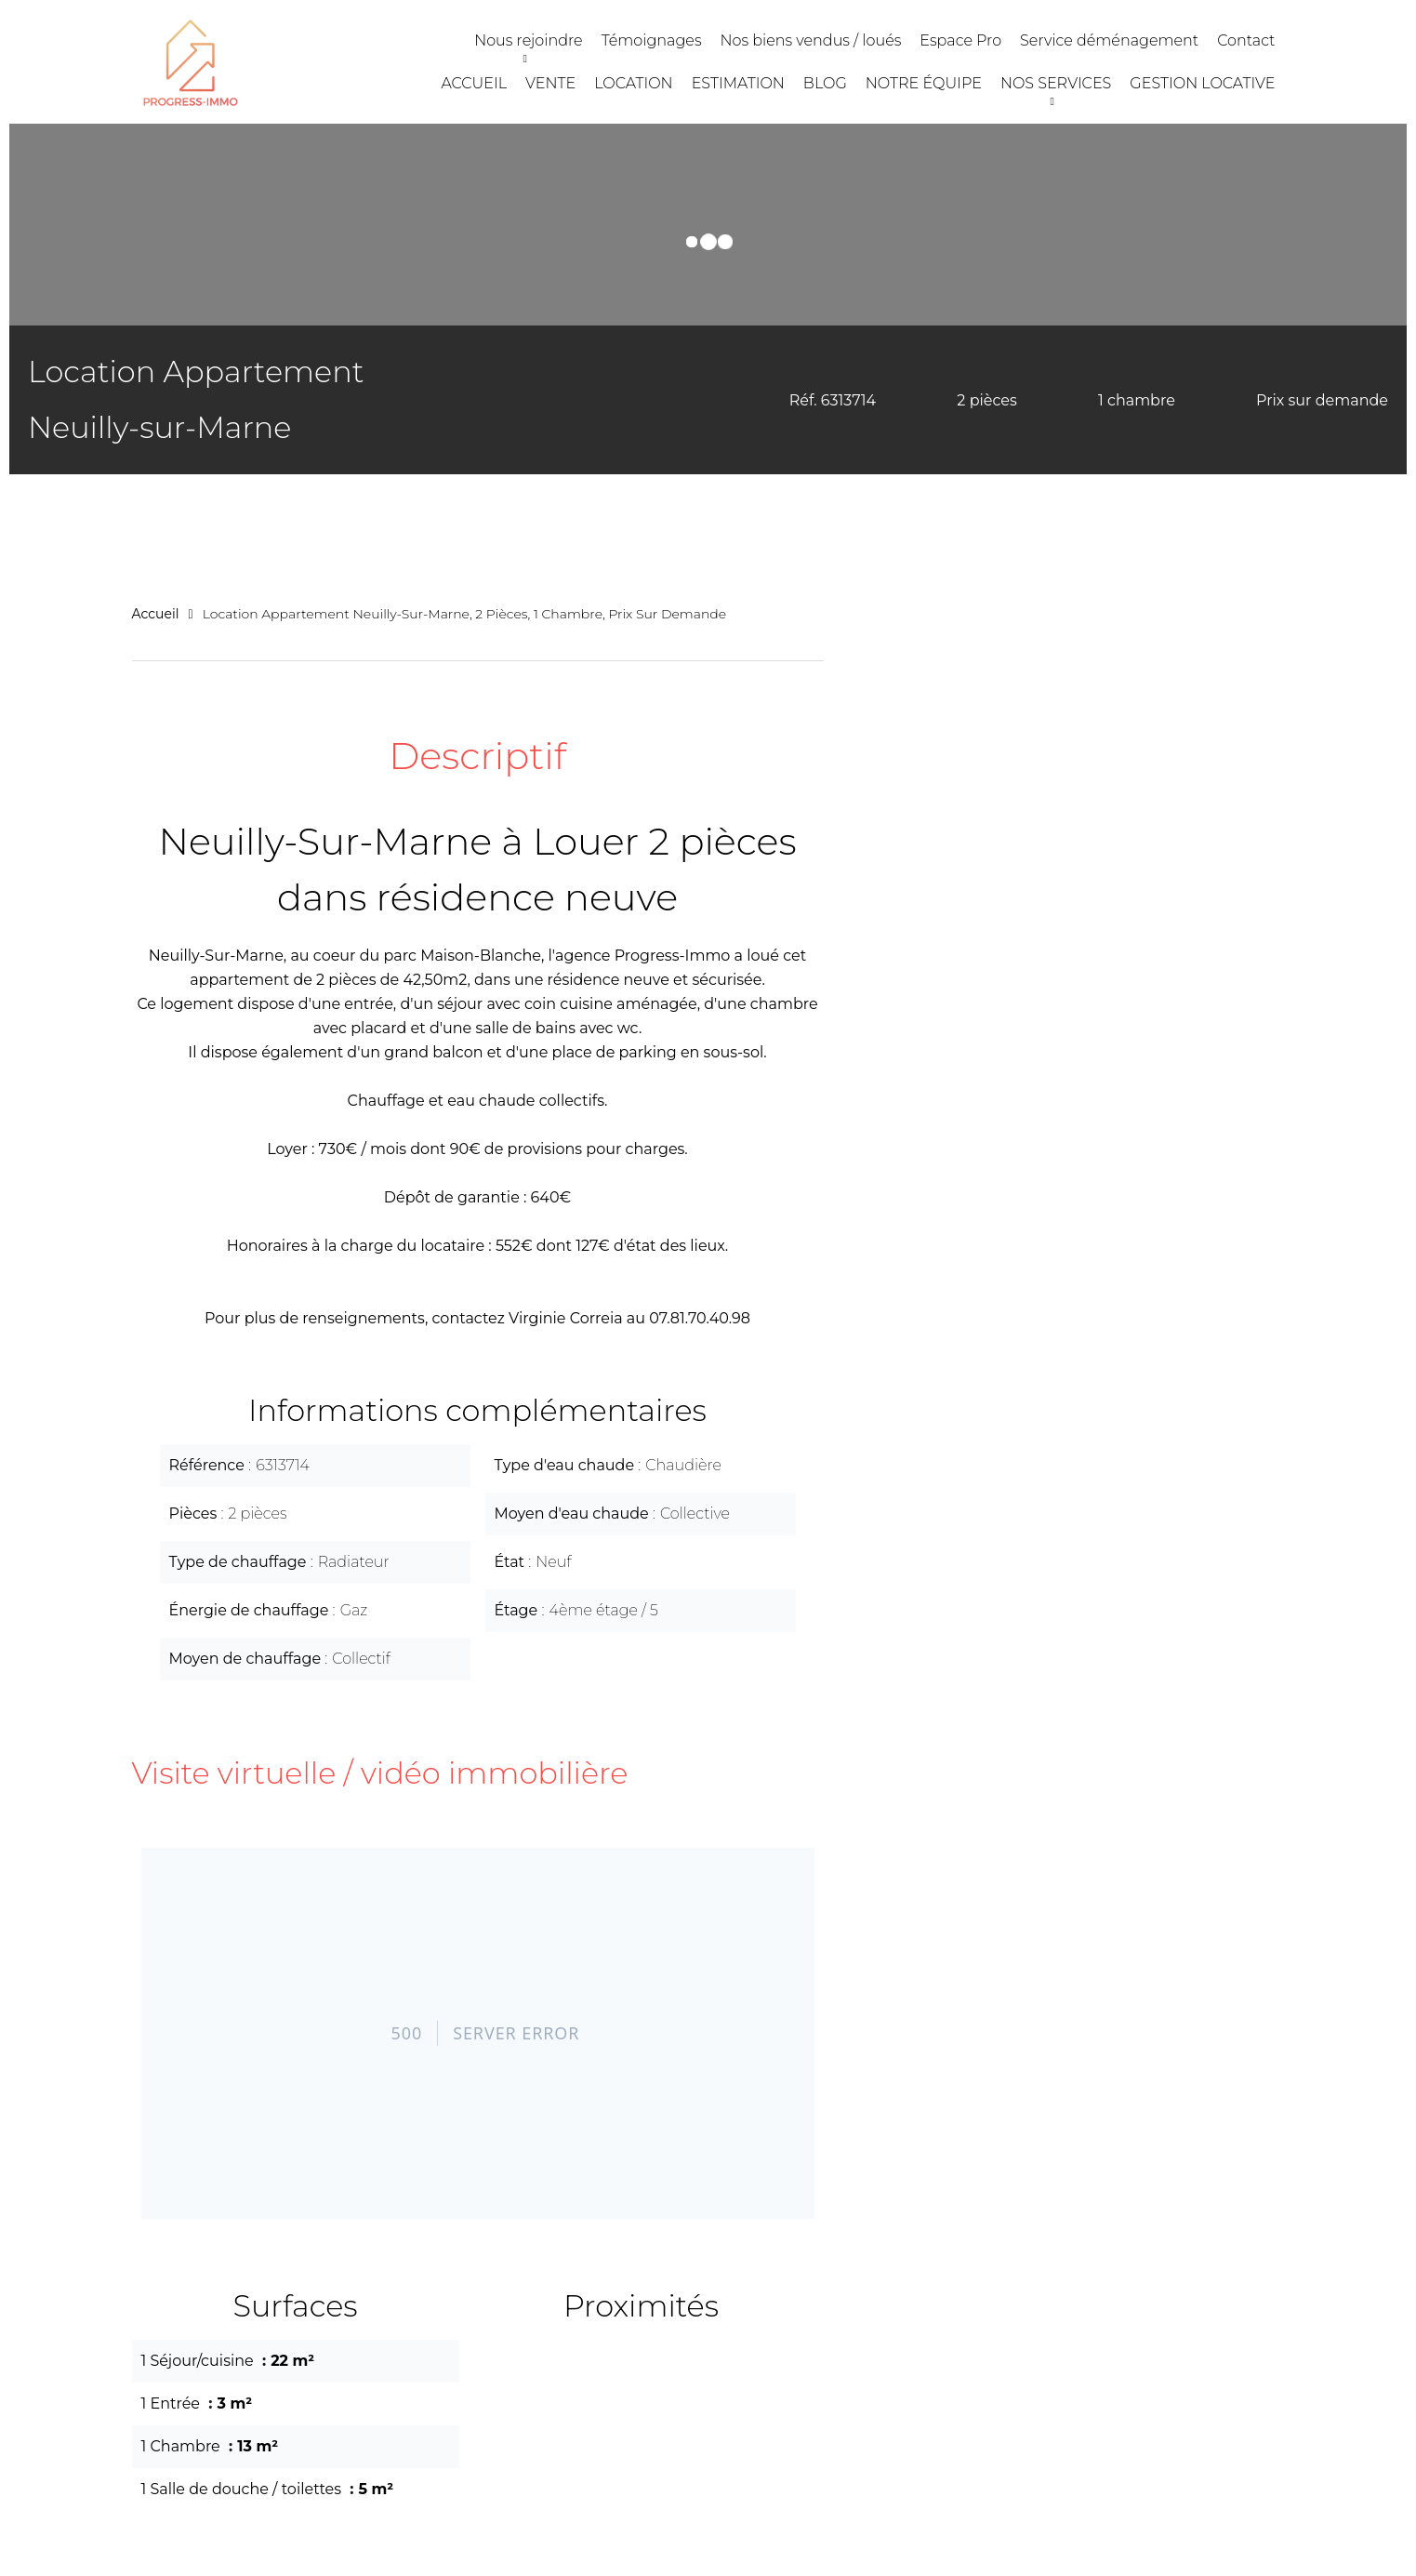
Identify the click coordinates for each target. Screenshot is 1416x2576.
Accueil (155, 613)
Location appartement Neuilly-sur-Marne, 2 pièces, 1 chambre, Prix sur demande (465, 613)
